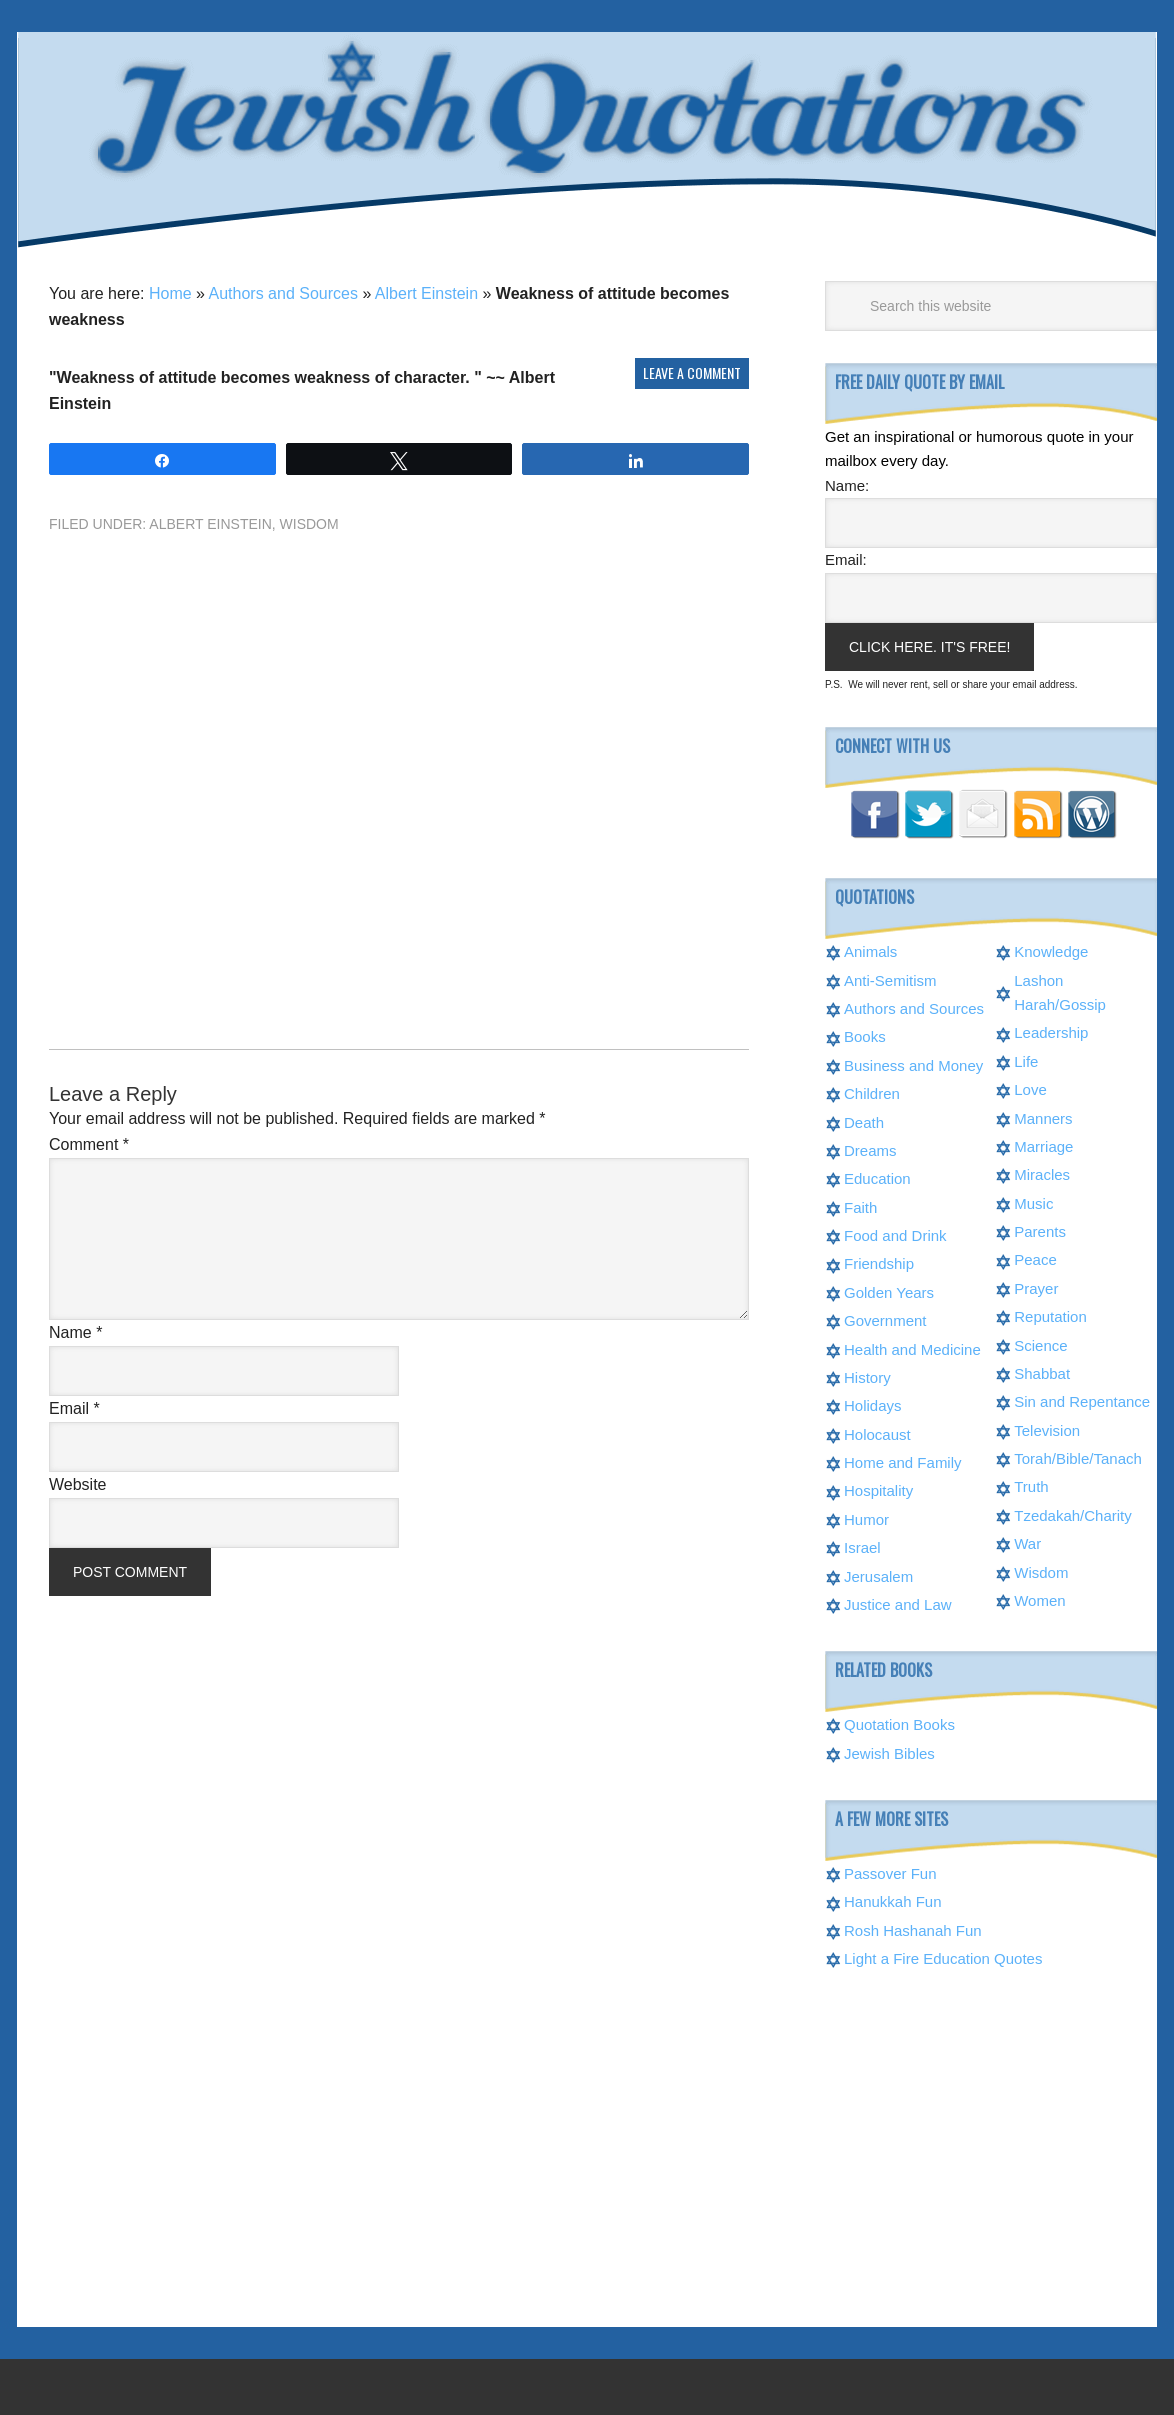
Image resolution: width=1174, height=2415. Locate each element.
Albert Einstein (426, 293)
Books (865, 1036)
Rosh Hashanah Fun (913, 1930)
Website (78, 1484)
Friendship (879, 1263)
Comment (89, 1144)
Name (75, 1332)
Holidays (873, 1405)
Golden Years (889, 1292)
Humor (866, 1519)
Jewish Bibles (889, 1753)
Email (74, 1408)
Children (872, 1093)
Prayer (1036, 1288)
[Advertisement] (399, 756)
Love (1030, 1089)
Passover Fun (890, 1873)
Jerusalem (878, 1576)
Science (1040, 1345)
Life (1026, 1061)
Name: (847, 485)
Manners (1043, 1118)
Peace (1035, 1259)
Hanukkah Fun (893, 1901)
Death (864, 1122)
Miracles (1042, 1174)
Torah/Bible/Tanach (1078, 1458)
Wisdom (309, 524)
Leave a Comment (692, 372)
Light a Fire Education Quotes (943, 1958)
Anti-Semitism (890, 980)
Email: (846, 559)
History (867, 1377)
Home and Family (903, 1462)
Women (1039, 1600)
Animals (870, 951)
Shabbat (1042, 1373)
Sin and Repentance (1082, 1401)
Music (1033, 1203)
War (1027, 1543)
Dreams (870, 1150)
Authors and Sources (283, 293)
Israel (862, 1547)
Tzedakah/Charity (1073, 1515)
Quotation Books (899, 1724)
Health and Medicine (912, 1349)
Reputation (1050, 1316)
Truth (1031, 1486)
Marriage (1043, 1146)
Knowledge (1051, 951)
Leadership (1051, 1032)
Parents (1040, 1231)
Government (885, 1320)
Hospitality (878, 1490)
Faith (860, 1207)
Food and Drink (895, 1235)
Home (170, 293)
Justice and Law (898, 1604)
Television (1047, 1430)
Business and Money (913, 1065)
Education (877, 1178)
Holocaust (877, 1434)
